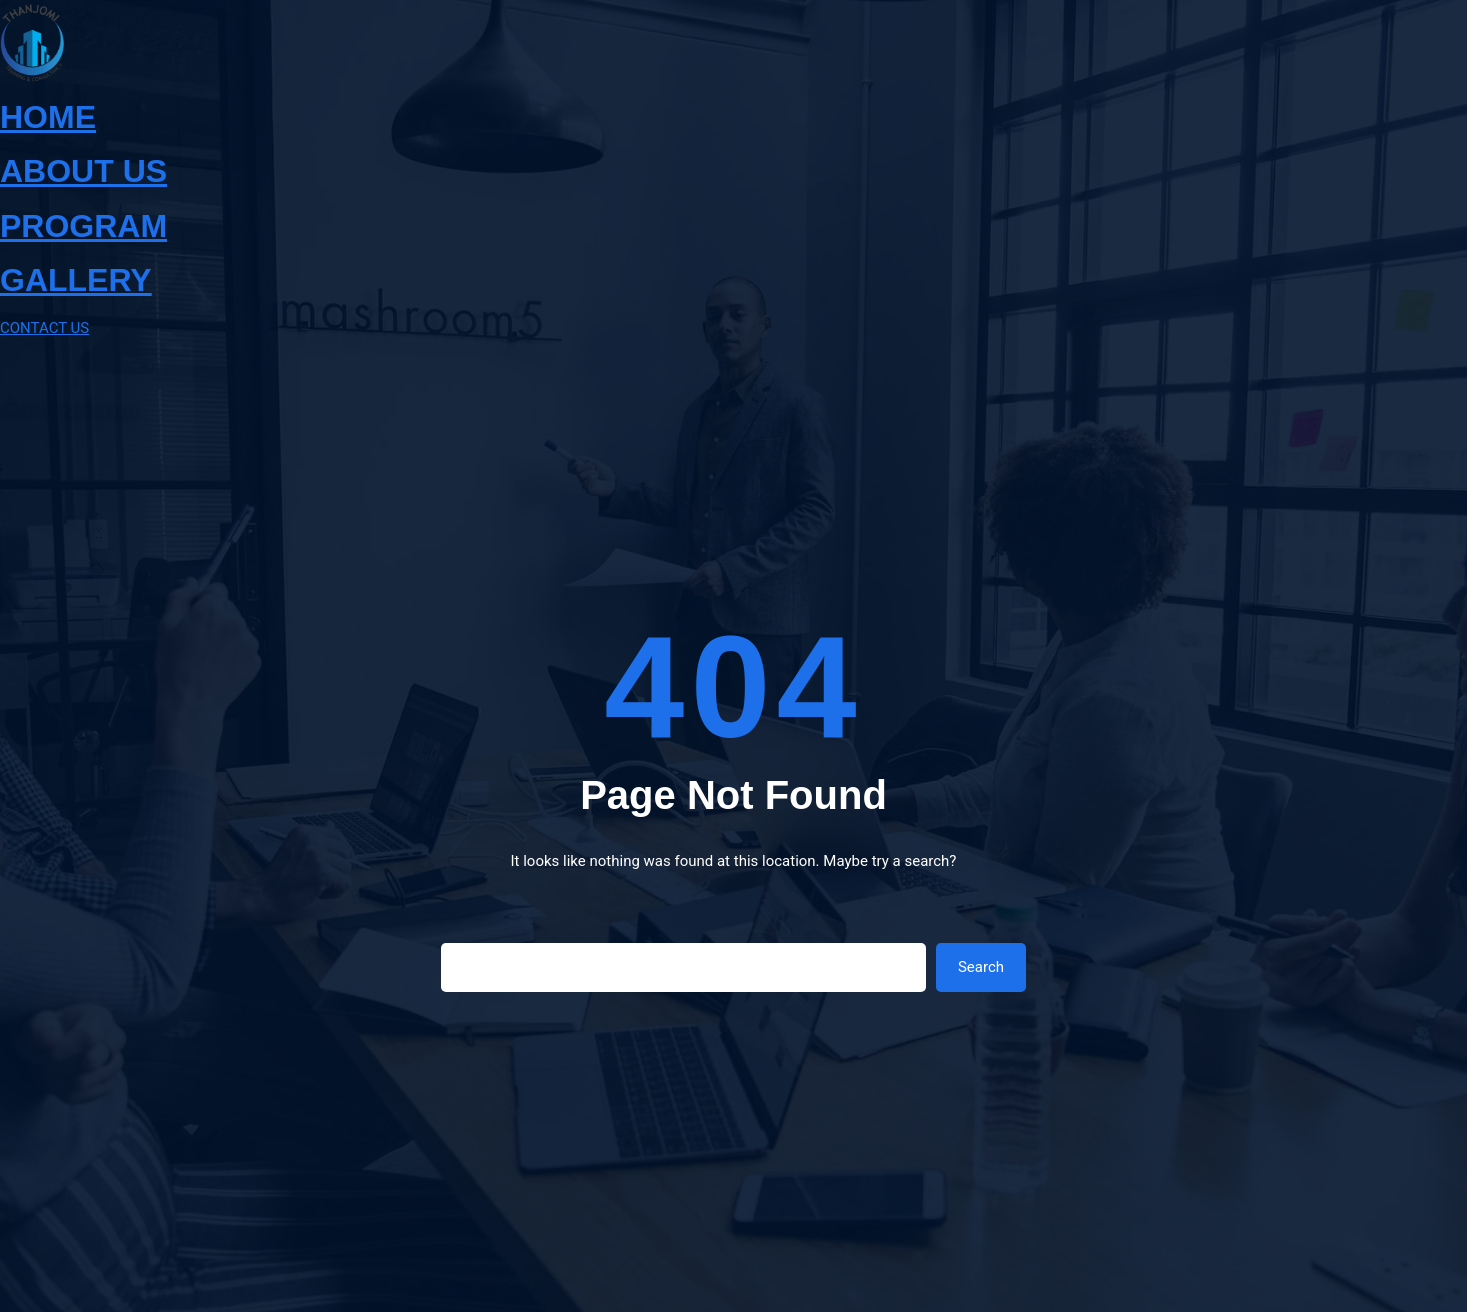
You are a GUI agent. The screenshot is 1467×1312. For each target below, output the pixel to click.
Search (981, 967)
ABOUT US (83, 171)
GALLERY (76, 280)
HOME (48, 117)
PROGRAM (83, 226)
